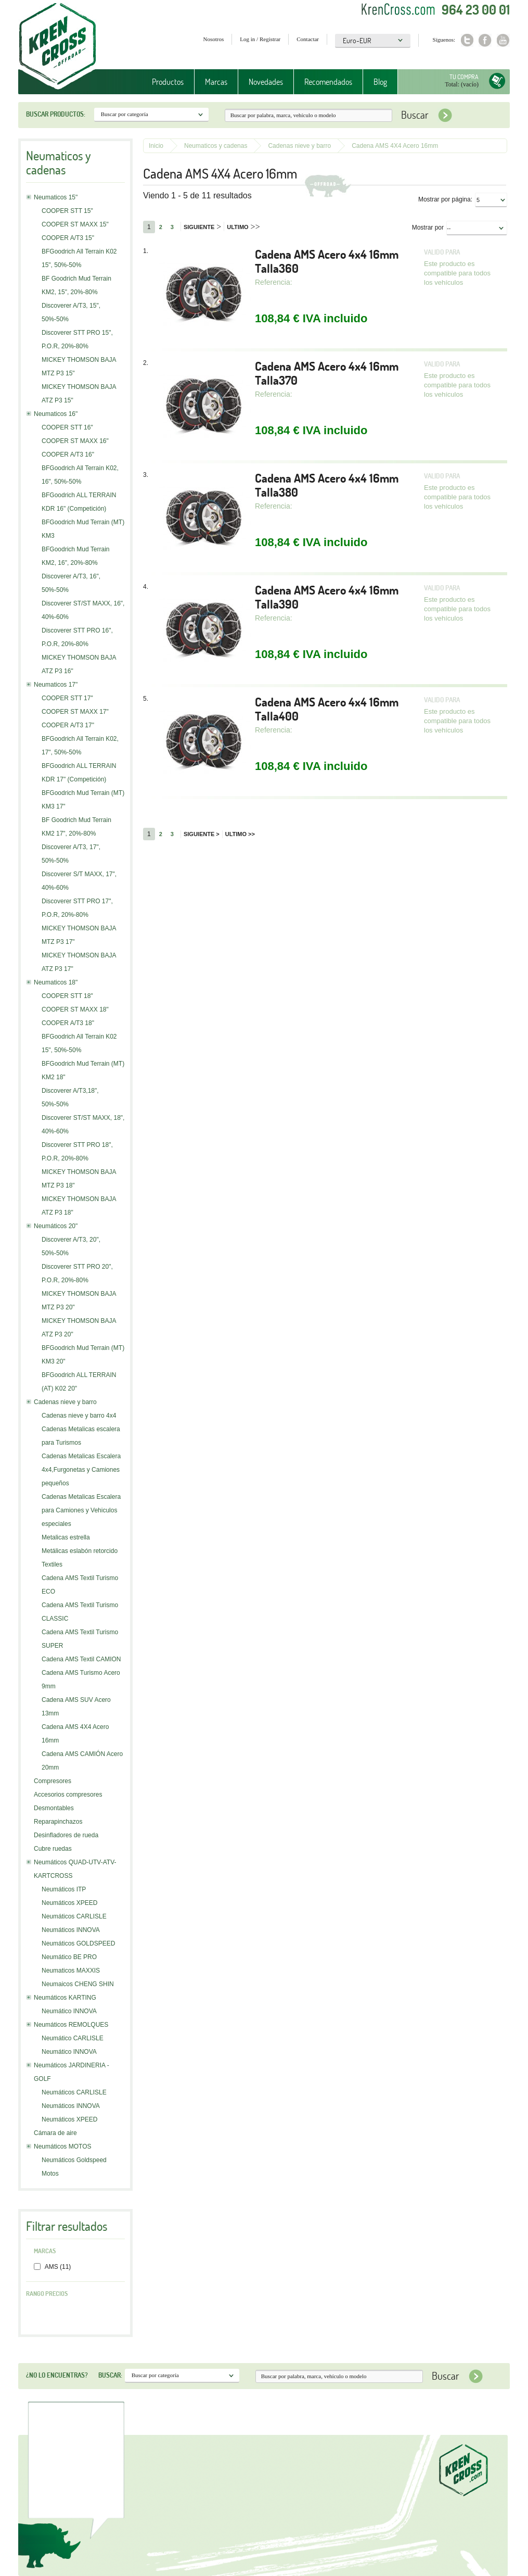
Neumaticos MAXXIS (71, 1970)
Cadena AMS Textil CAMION (81, 1659)
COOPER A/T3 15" (68, 238)
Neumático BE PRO (69, 1957)
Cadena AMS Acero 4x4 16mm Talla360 (326, 261)
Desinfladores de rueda (66, 1835)
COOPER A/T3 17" (68, 725)
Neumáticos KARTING (65, 1997)
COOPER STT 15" (67, 210)
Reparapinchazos (58, 1821)
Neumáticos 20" (56, 1226)
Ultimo (243, 227)
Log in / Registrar (260, 39)
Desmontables (54, 1808)
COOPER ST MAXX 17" (75, 711)
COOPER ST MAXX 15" (75, 224)
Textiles (52, 1564)
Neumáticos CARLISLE (74, 1916)
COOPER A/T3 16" (68, 454)
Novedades (266, 82)
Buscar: (110, 2375)
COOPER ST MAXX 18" (75, 1009)
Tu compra (464, 77)
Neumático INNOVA (69, 2011)
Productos (168, 82)
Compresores (52, 1781)
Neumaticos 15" (56, 197)
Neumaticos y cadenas (215, 145)
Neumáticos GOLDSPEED (78, 1943)
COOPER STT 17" (67, 698)
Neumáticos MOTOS (62, 2146)
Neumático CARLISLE (73, 2038)
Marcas (216, 82)
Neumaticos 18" (56, 982)
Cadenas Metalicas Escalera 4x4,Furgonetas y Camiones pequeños (81, 1470)
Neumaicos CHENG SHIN (78, 1984)
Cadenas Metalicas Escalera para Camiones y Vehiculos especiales (81, 1510)
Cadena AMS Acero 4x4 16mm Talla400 (326, 709)
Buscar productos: (55, 114)
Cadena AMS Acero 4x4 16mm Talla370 (326, 373)
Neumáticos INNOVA (71, 1930)
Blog (380, 82)
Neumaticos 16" (56, 414)
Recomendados (328, 82)
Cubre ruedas (53, 1848)
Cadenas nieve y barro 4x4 (79, 1415)
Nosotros (213, 39)
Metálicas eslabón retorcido (80, 1551)
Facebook (485, 40)
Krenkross (57, 47)
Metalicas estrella (66, 1537)
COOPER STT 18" (67, 996)
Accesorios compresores (68, 1794)
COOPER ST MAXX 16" (75, 441)
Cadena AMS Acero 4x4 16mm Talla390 (326, 597)
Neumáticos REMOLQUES (71, 2024)
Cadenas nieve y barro (65, 1402)
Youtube (503, 40)
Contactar (308, 39)
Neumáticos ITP (64, 1889)
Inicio (156, 145)
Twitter (466, 40)
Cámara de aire (55, 2133)
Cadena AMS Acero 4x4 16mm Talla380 (326, 485)
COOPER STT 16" (67, 427)
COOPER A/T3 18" (68, 1023)
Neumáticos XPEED (69, 1902)
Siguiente (202, 227)
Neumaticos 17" (56, 684)
